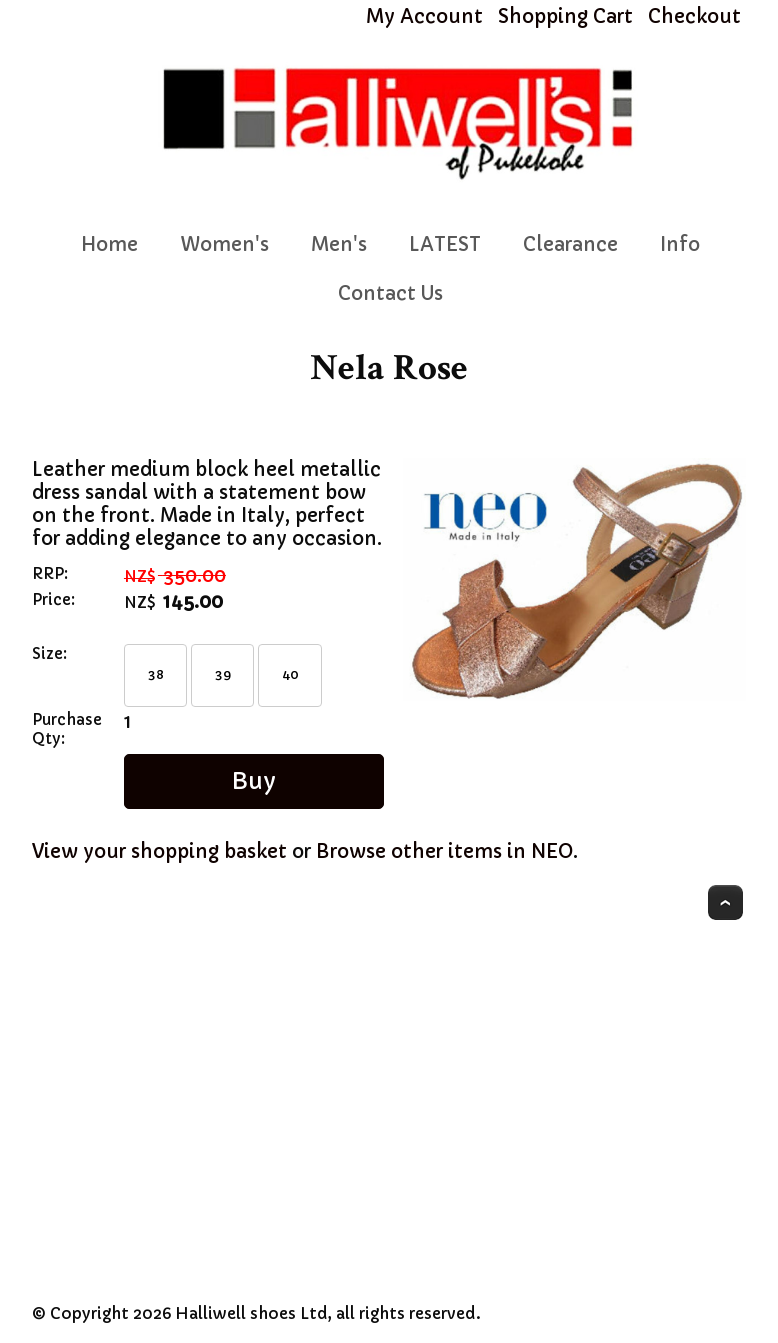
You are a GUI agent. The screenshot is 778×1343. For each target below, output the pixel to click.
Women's (224, 244)
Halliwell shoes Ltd (251, 1313)
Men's (339, 244)
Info (680, 244)
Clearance (570, 244)
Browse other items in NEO (444, 851)
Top (725, 902)
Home (109, 244)
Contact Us (390, 293)
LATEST (445, 244)
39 (223, 674)
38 (156, 674)
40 (290, 674)
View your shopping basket (159, 851)
